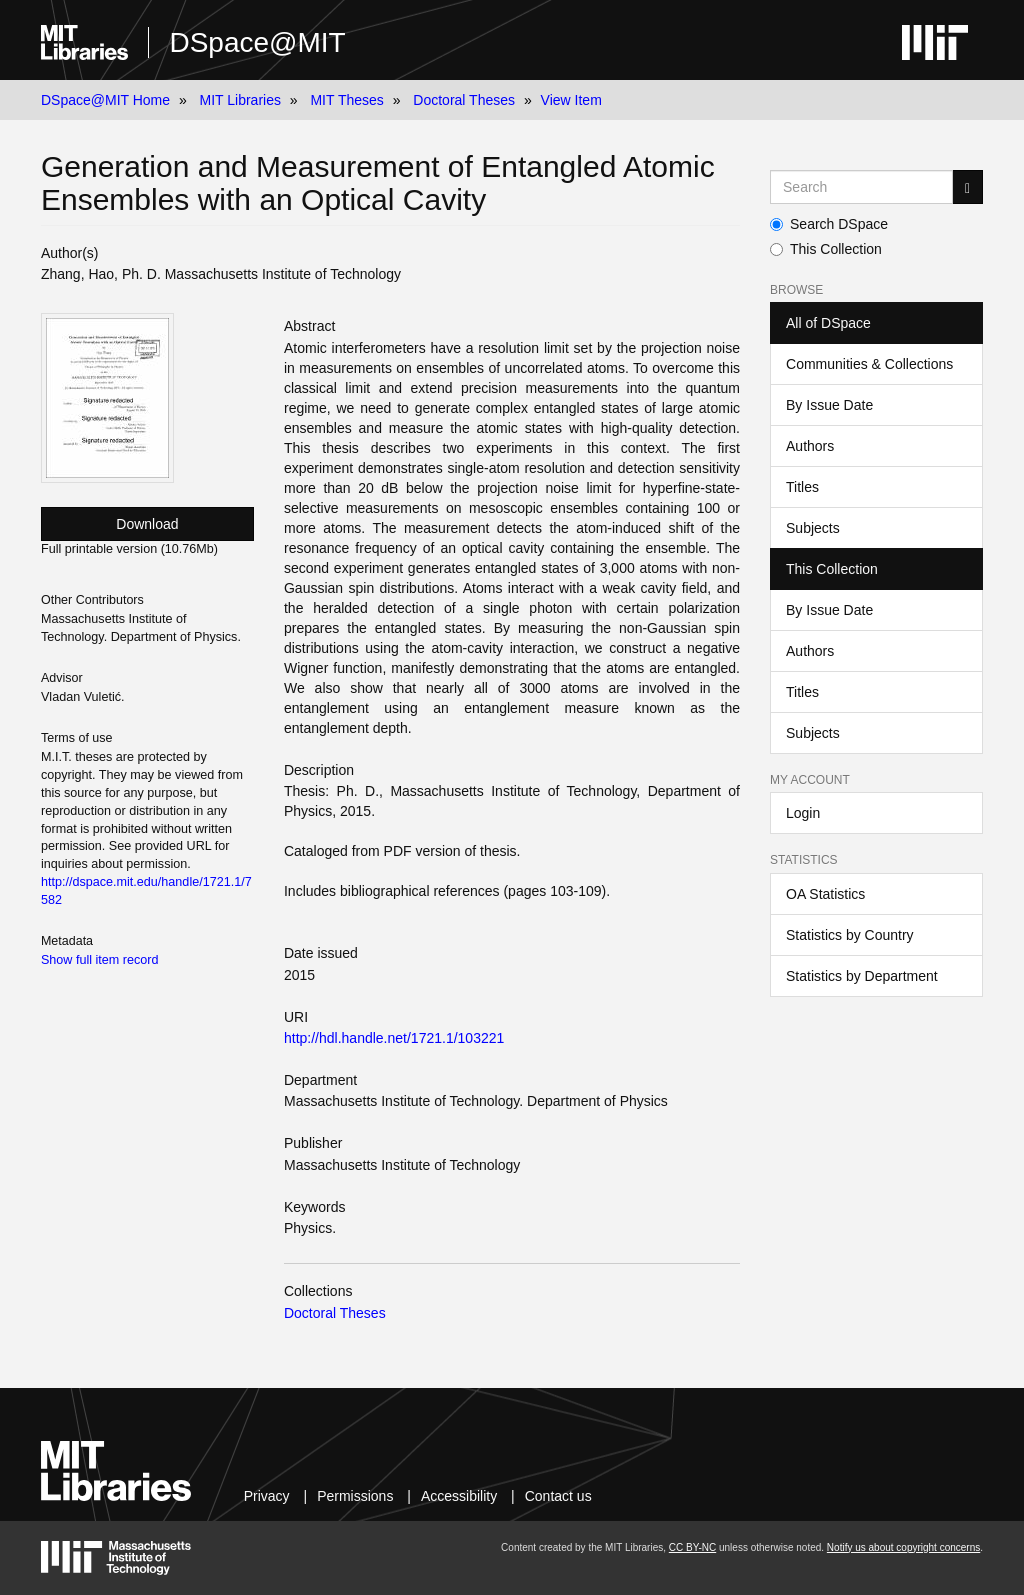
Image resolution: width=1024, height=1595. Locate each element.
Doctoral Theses (464, 100)
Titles (802, 487)
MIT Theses (346, 100)
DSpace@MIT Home (105, 100)
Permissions (355, 1496)
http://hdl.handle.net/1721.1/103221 (394, 1038)
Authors (810, 446)
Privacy (267, 1496)
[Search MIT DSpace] (861, 187)
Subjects (813, 528)
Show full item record (100, 960)
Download (147, 524)
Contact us (558, 1496)
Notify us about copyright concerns (903, 1547)
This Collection (826, 249)
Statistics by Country (850, 935)
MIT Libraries (240, 100)
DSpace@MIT (257, 42)
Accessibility (459, 1496)
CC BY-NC (692, 1547)
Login (803, 813)
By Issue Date (829, 405)
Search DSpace (829, 224)
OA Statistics (825, 894)
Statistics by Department (862, 976)
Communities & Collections (869, 364)
